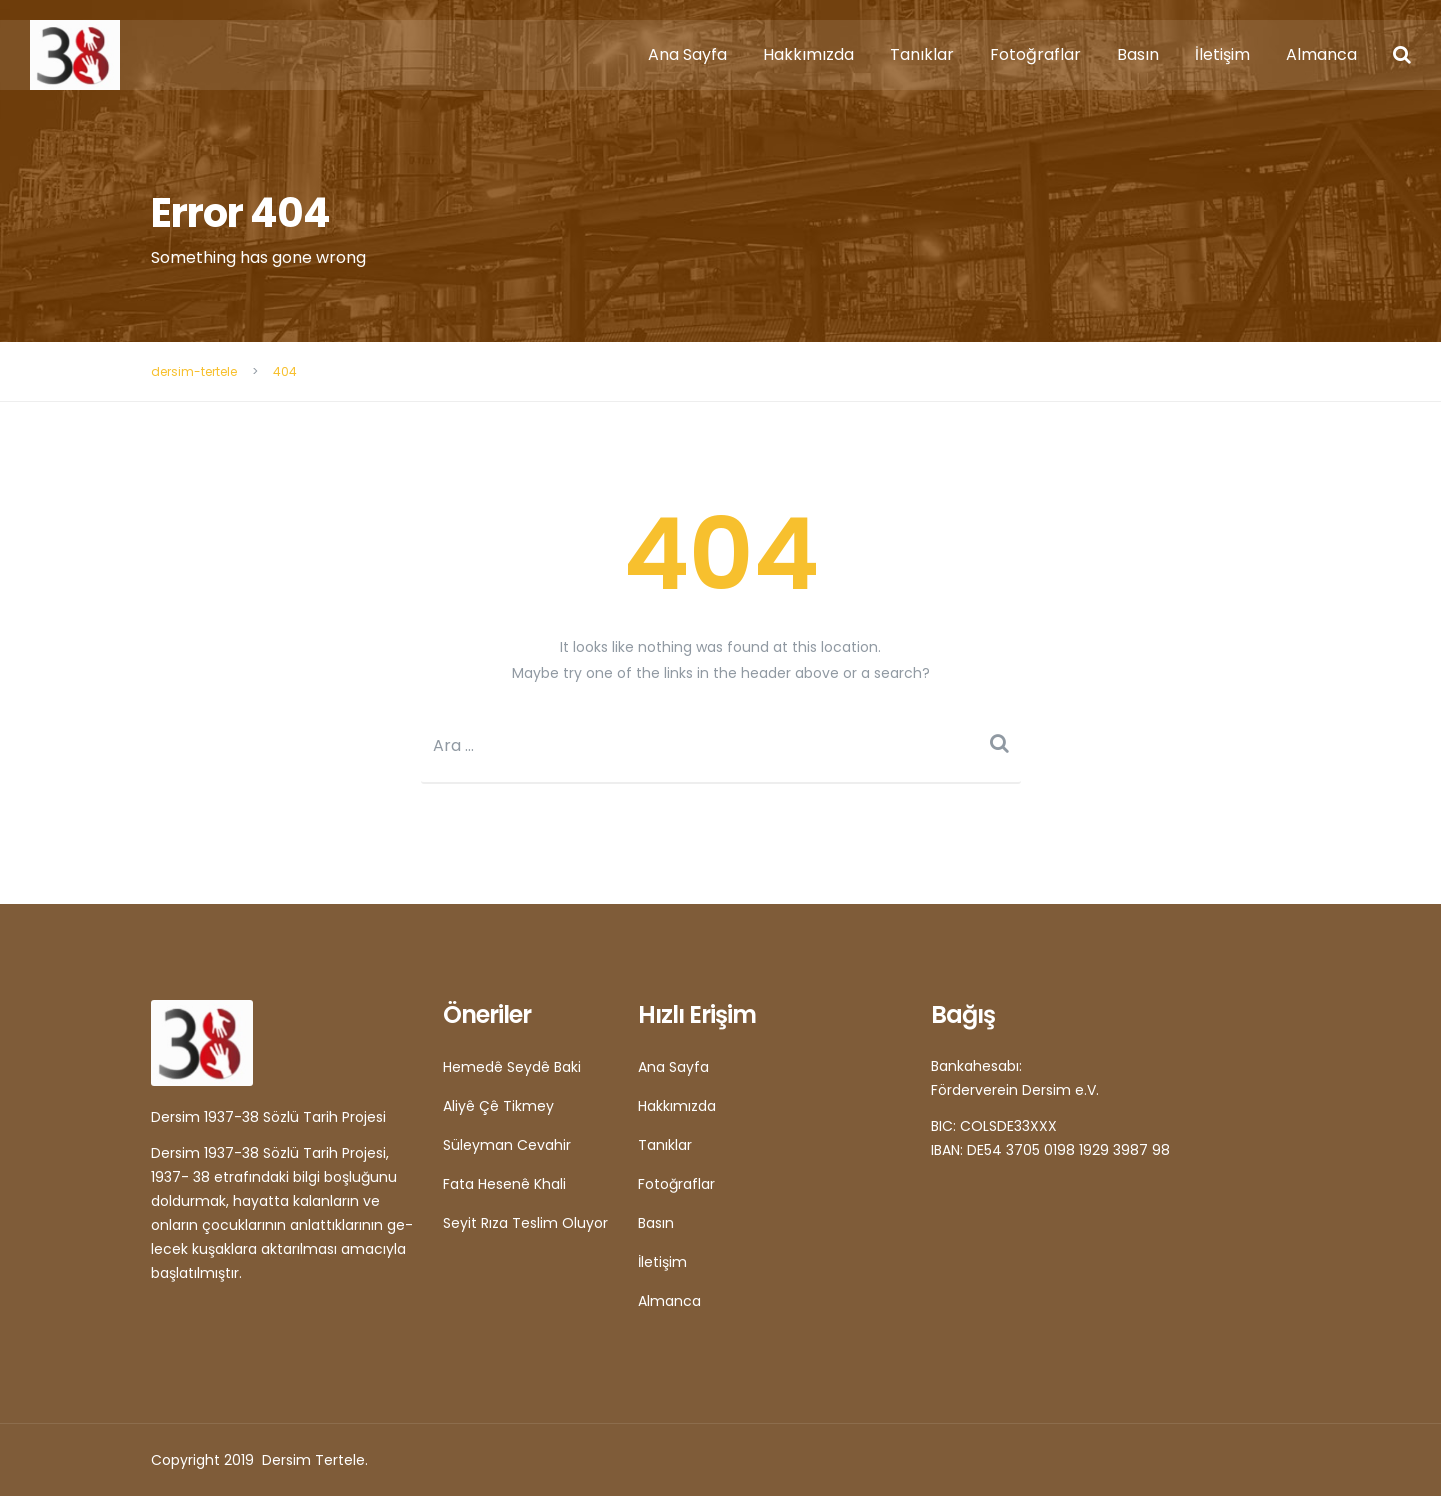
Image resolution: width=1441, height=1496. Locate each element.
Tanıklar (922, 54)
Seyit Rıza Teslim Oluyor (525, 1223)
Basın (1138, 54)
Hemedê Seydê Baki (512, 1067)
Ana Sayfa (687, 54)
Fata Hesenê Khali (504, 1184)
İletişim (1222, 54)
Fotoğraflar (1035, 54)
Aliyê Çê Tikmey (498, 1106)
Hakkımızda (808, 54)
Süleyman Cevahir (507, 1145)
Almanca (1321, 54)
